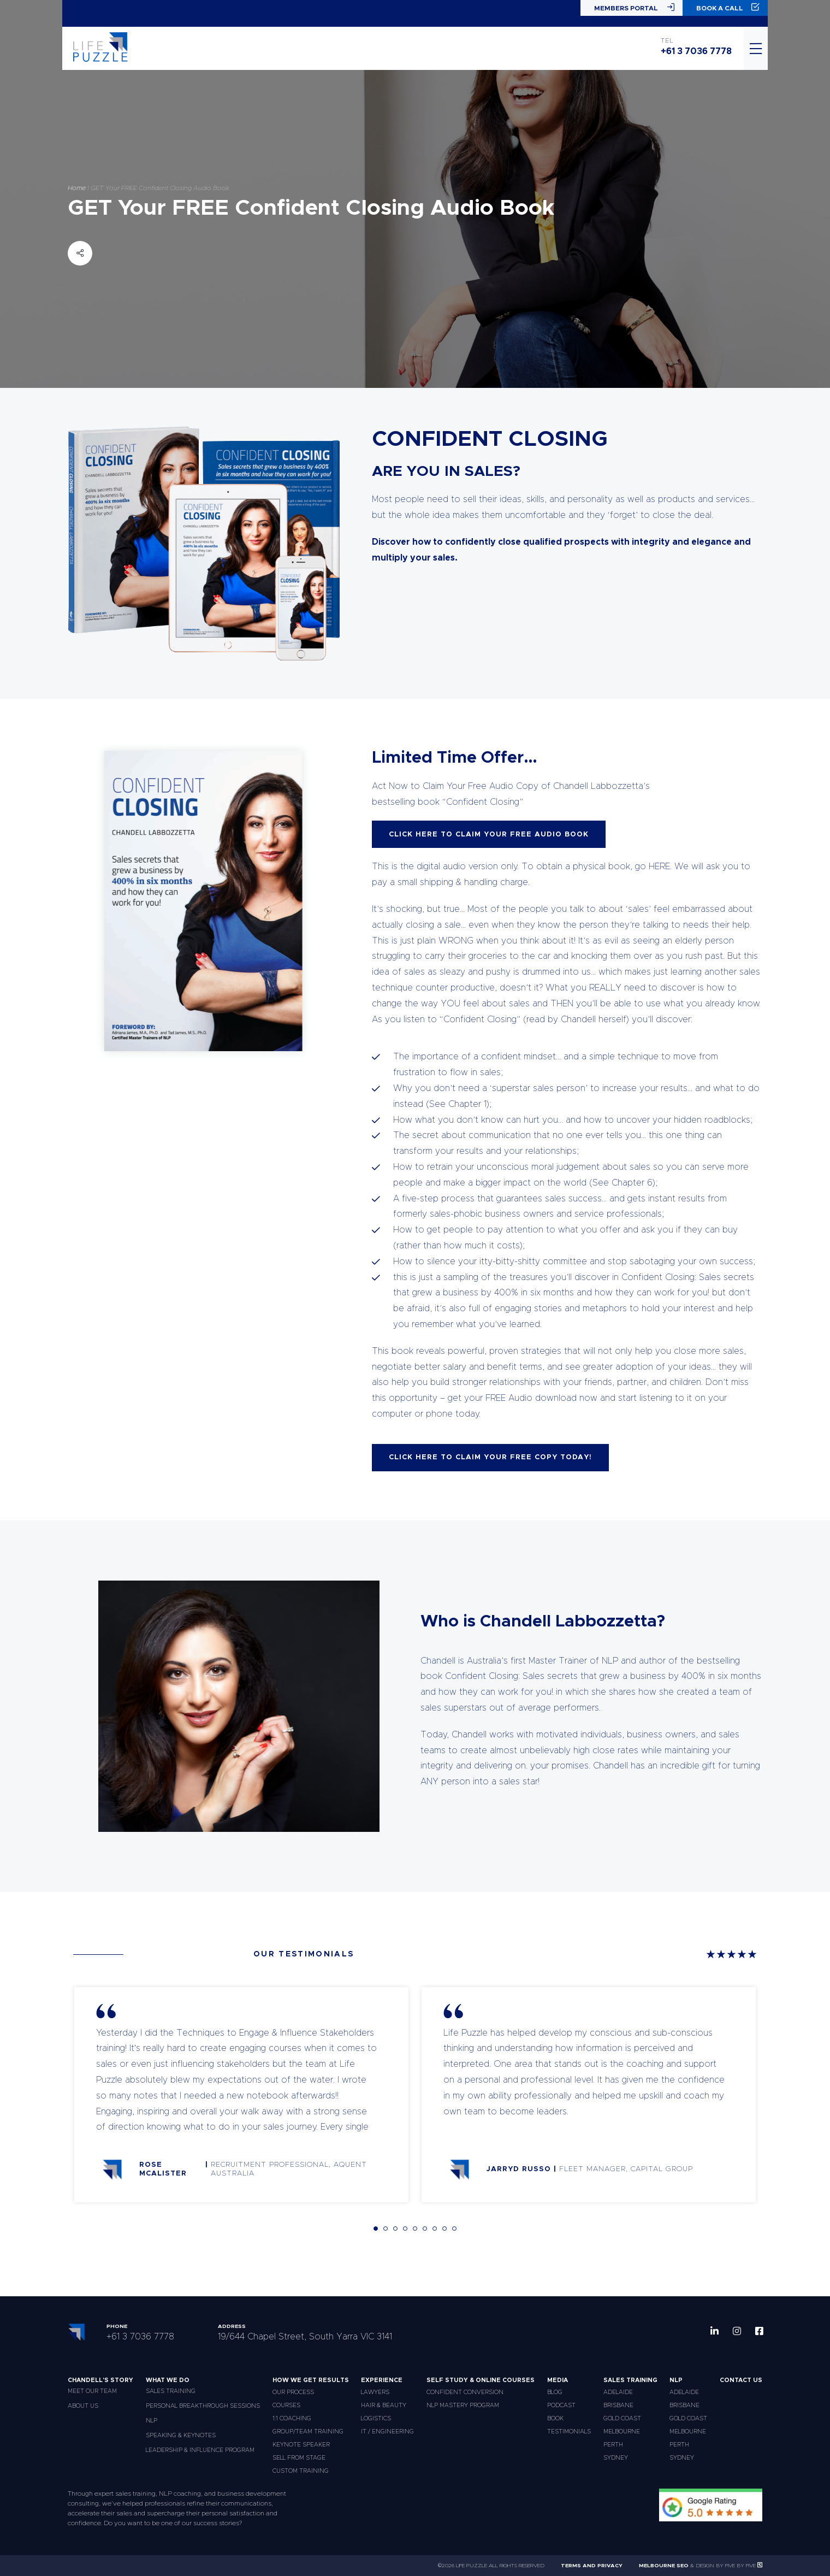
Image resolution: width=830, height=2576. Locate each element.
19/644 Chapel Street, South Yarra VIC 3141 (305, 2336)
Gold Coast (622, 2418)
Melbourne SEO (664, 2565)
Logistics (376, 2418)
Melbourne (621, 2431)
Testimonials (569, 2431)
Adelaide (618, 2392)
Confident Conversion (464, 2392)
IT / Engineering (387, 2431)
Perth (613, 2445)
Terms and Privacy (591, 2565)
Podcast (561, 2405)
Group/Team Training (307, 2431)
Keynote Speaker (301, 2445)
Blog (554, 2392)
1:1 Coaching (291, 2418)
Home (77, 187)
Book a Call (728, 7)
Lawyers (375, 2392)
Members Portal (634, 7)
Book (555, 2418)
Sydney (615, 2458)
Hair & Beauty (383, 2405)
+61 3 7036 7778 (696, 51)
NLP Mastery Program (462, 2405)
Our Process (293, 2392)
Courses (286, 2405)
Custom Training (300, 2471)
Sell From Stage (298, 2458)
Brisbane (618, 2405)
